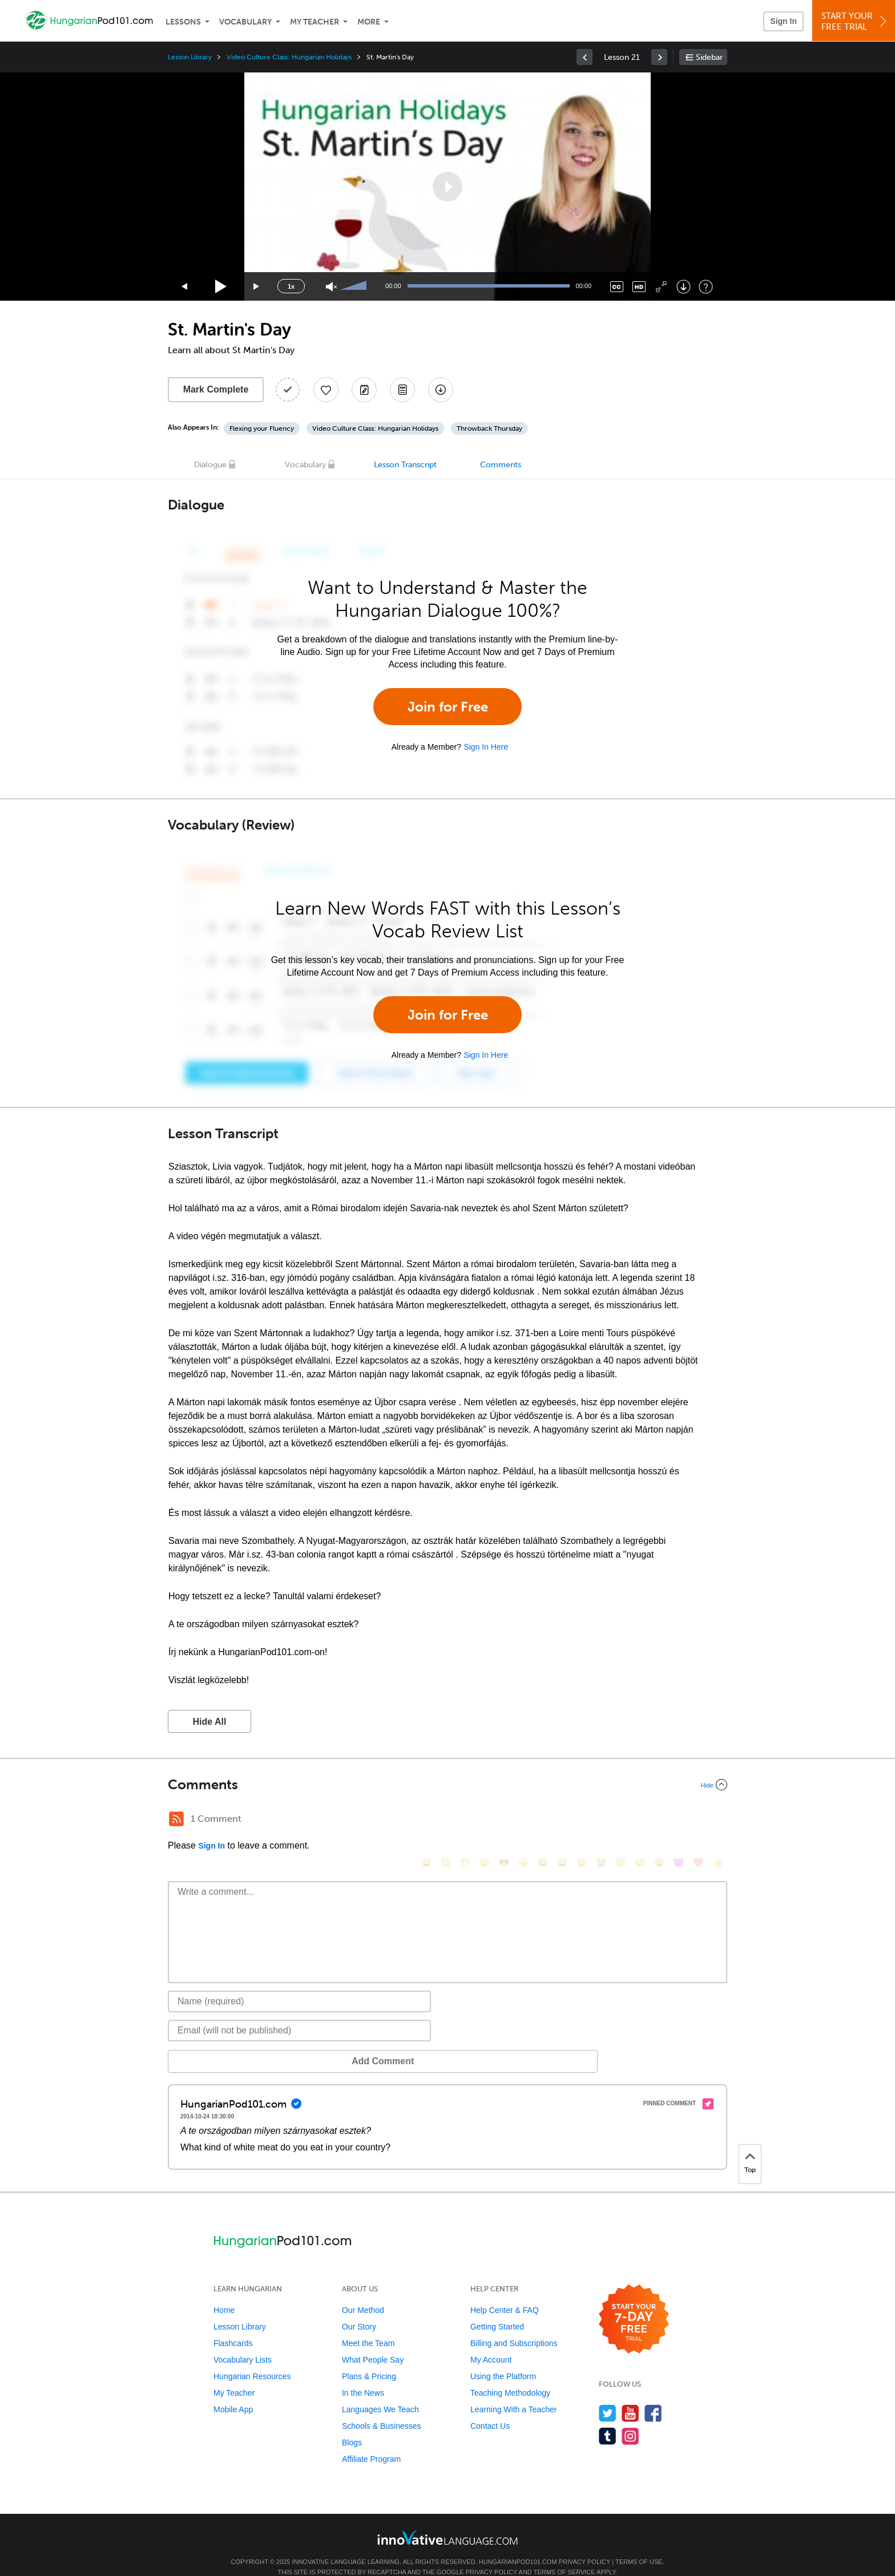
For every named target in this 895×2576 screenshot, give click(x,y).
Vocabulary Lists (242, 2342)
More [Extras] (368, 22)
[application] (447, 186)
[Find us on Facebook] (653, 2396)
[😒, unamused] (484, 1820)
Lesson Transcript (405, 465)
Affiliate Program (371, 2441)
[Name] (299, 1984)
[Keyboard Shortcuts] (706, 287)
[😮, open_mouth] (659, 1820)
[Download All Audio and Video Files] (440, 389)
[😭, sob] (601, 1820)
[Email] (299, 2013)
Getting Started (497, 2309)
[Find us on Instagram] (630, 2419)
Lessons (183, 22)
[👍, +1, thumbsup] (717, 1820)
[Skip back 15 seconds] (185, 287)
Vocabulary (245, 22)
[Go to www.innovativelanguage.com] (447, 2520)
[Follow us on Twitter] (607, 2396)
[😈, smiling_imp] (678, 1820)
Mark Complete (216, 389)
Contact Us (490, 2408)
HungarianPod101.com (518, 2544)
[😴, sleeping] (640, 1820)
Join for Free (448, 706)
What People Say (373, 2342)
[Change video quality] (639, 287)
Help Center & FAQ (504, 2293)
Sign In (783, 21)
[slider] (355, 286)
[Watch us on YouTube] (630, 2396)
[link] (584, 57)
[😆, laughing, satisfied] (543, 1820)
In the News (363, 2375)
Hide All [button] (210, 1721)
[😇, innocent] (620, 1820)
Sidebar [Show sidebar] (709, 57)
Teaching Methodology (510, 2375)
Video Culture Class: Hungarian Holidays (289, 57)
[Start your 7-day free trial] (634, 2302)
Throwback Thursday (489, 428)
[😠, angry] (523, 1820)
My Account (490, 2342)
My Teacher (314, 22)
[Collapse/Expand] (447, 1784)
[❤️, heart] (698, 1820)
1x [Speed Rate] (291, 286)
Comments (500, 465)
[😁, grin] (465, 1820)
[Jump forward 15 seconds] (256, 287)
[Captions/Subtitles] (617, 287)
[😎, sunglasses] (504, 1820)
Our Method (363, 2293)
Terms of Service (564, 2554)
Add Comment (227, 2044)
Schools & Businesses (381, 2408)
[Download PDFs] (402, 389)
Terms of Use (639, 2544)
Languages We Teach (380, 2392)
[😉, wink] (581, 1820)
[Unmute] (331, 287)
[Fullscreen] (661, 287)
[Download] (683, 287)
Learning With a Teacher (513, 2392)
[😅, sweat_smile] (562, 1820)
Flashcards (232, 2326)
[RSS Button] (176, 1818)
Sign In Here (485, 746)
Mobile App (233, 2392)
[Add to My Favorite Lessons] (325, 389)
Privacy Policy (584, 2544)
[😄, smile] (426, 1820)
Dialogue (210, 465)
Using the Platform (503, 2359)
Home (224, 2293)
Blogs (352, 2425)
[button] (447, 186)
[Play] (221, 287)
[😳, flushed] (445, 1820)
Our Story (359, 2309)
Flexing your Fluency (261, 428)
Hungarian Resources (252, 2359)
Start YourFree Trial (855, 21)
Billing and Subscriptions (514, 2326)
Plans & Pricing (369, 2359)
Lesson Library (190, 57)
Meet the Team (368, 2326)
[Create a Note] (364, 389)
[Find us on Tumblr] (607, 2419)
